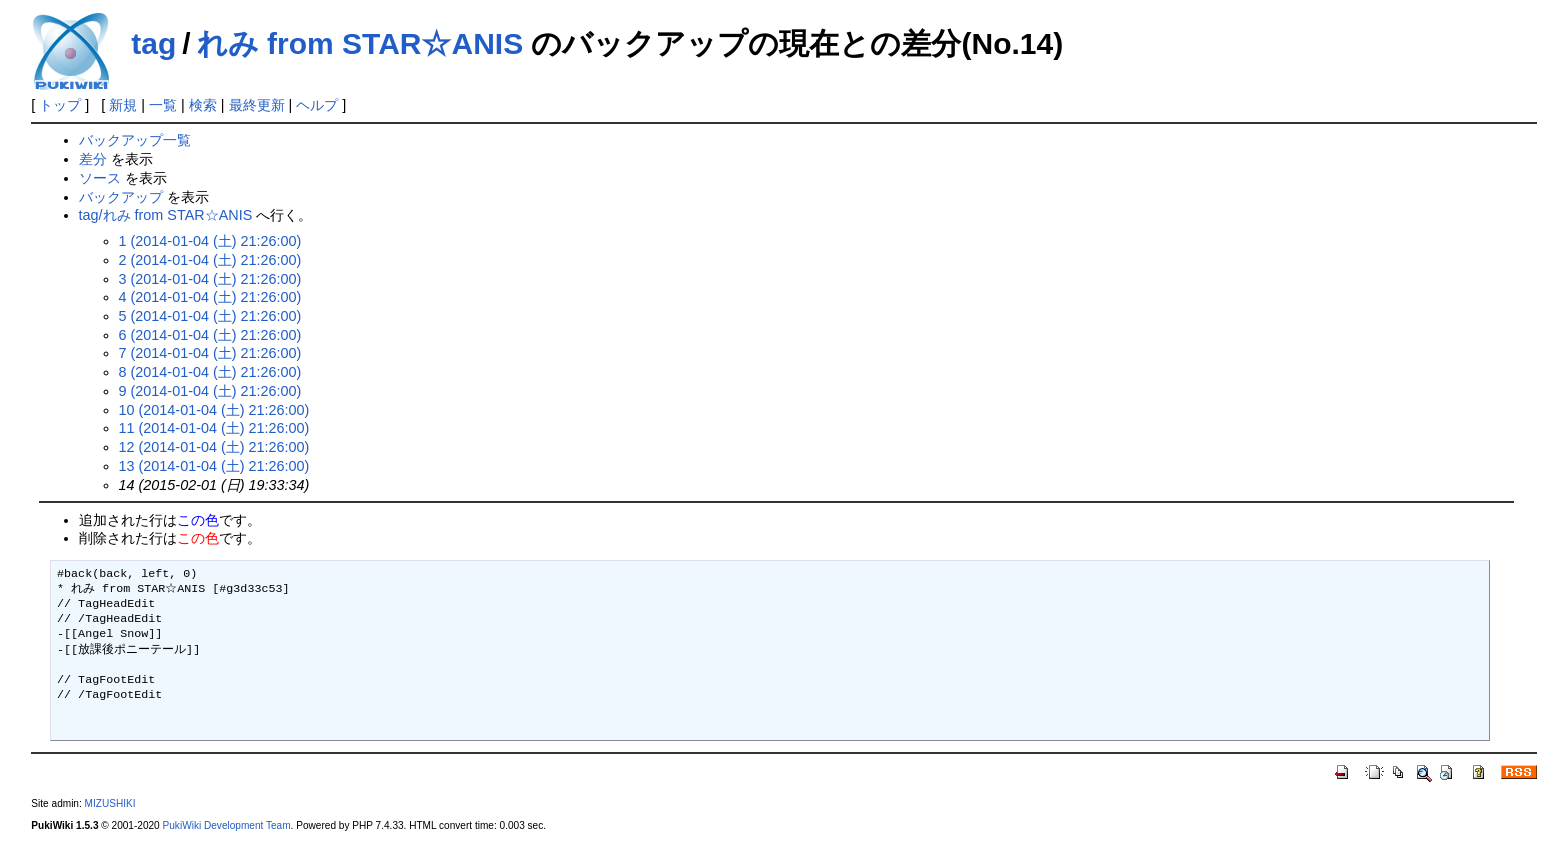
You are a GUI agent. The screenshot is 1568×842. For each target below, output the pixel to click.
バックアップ (121, 197)
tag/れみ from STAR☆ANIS (166, 215)
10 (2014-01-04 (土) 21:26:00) (214, 410)
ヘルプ (317, 105)
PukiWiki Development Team (227, 825)
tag (153, 43)
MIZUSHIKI (110, 803)
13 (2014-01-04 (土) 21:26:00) (214, 466)
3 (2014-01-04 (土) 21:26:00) (210, 279)
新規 (123, 105)
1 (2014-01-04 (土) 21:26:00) (210, 241)
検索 (203, 105)
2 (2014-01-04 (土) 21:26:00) (210, 260)
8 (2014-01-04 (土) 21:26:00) (210, 372)
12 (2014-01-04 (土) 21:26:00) (214, 447)
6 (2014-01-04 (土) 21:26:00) (210, 335)
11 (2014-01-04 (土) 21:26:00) (214, 428)
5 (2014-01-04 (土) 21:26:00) (210, 316)
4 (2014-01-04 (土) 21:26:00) (210, 297)
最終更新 (257, 105)
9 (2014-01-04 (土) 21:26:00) (210, 391)
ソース (100, 178)
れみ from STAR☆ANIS (360, 43)
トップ (60, 105)
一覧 (163, 105)
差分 (93, 159)
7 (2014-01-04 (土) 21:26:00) (210, 353)
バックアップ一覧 (135, 140)
